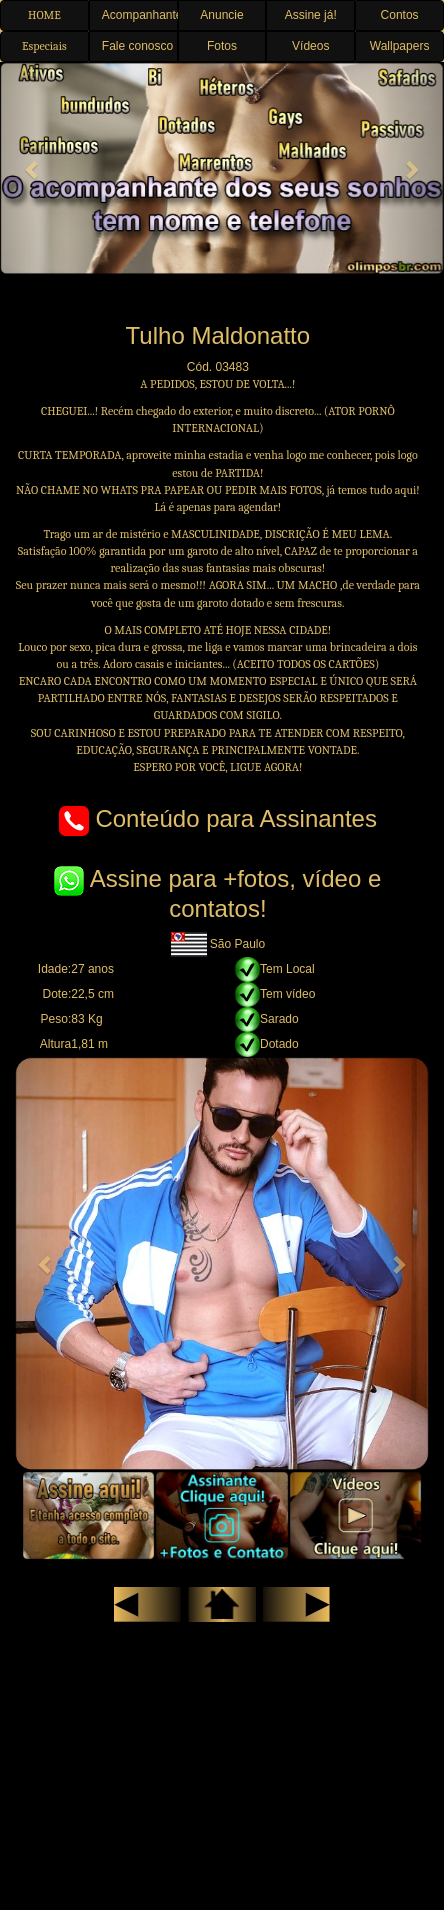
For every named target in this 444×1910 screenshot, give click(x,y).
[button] (33, 168)
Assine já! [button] (311, 15)
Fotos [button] (222, 46)
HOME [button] (44, 15)
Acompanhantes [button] (140, 15)
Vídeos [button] (310, 46)
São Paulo (218, 944)
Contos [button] (400, 15)
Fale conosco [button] (137, 46)
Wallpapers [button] (400, 46)
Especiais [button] (44, 46)
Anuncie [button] (221, 15)
